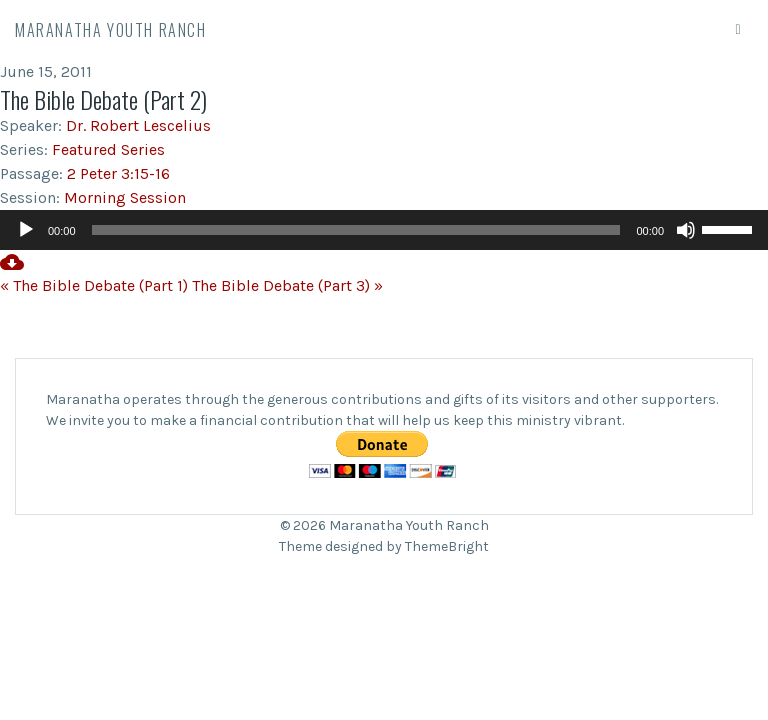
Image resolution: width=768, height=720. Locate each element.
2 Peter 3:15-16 (118, 173)
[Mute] (686, 230)
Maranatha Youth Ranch (111, 30)
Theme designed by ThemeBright (384, 546)
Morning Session (125, 197)
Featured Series (108, 149)
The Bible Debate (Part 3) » (287, 285)
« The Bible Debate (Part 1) (94, 285)
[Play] (26, 230)
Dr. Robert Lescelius (138, 125)
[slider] (356, 230)
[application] (384, 230)
